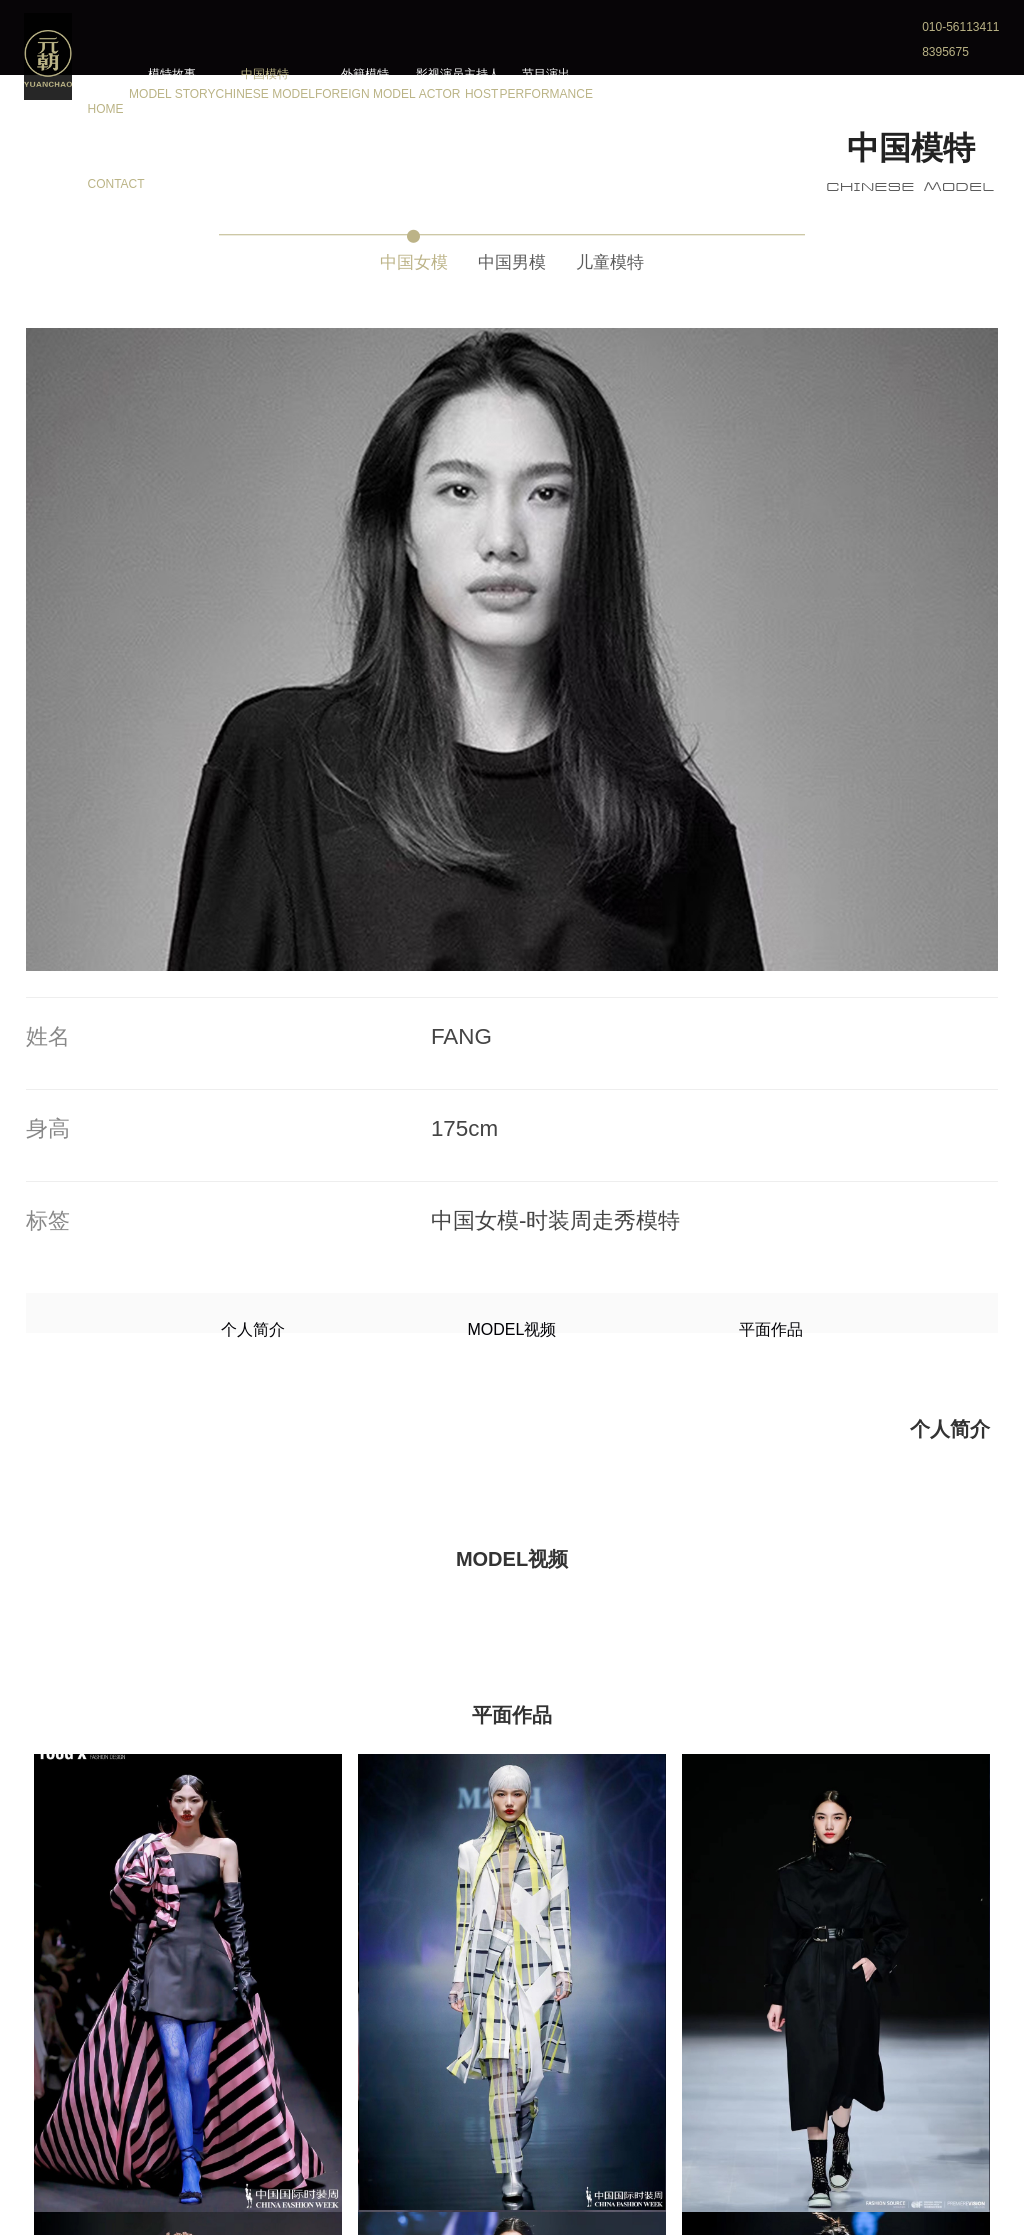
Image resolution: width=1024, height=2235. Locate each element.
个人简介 (379, 680)
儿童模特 (640, 256)
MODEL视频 (512, 680)
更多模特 (512, 2145)
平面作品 (645, 680)
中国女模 (384, 256)
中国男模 (512, 256)
